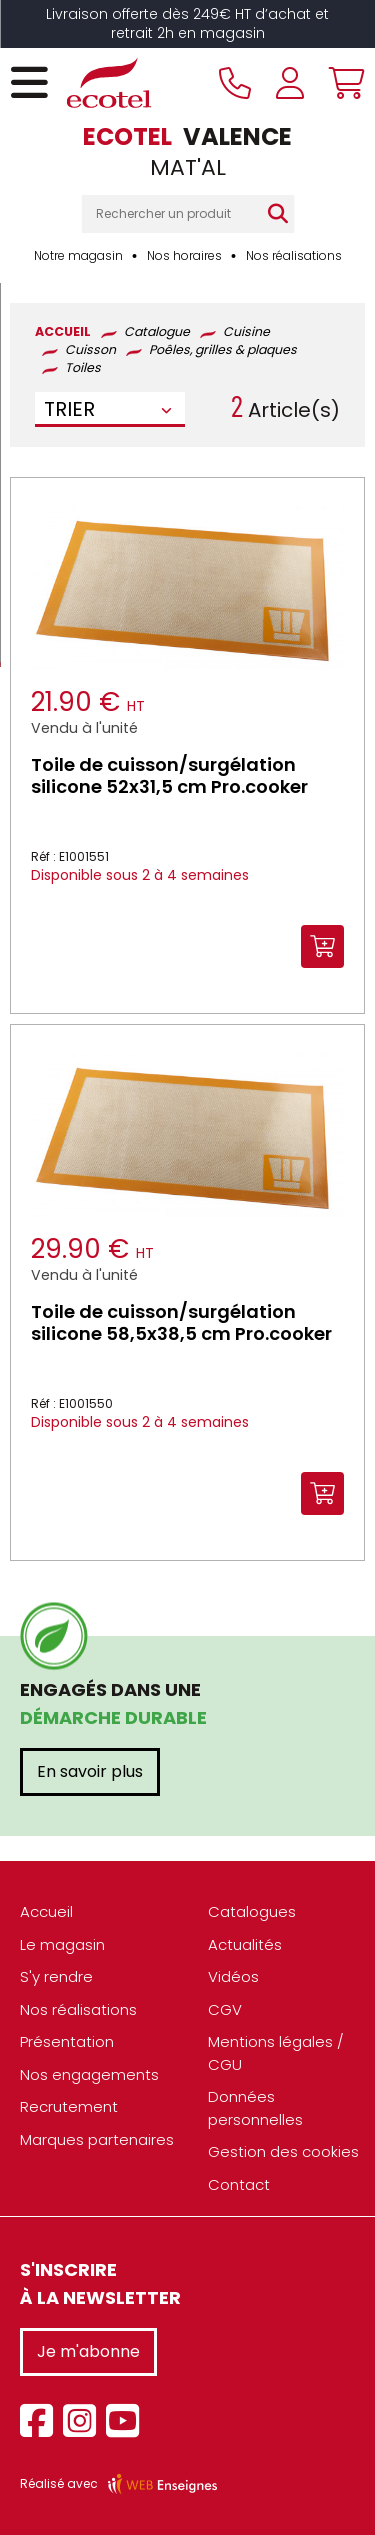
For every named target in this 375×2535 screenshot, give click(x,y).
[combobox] (110, 409)
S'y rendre (56, 1976)
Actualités (245, 1944)
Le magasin (62, 1944)
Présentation (67, 2041)
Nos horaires (184, 255)
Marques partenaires (97, 2139)
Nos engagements (89, 2074)
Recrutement (69, 2106)
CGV (225, 2009)
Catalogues (252, 1911)
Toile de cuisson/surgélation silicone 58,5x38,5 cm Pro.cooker (181, 1323)
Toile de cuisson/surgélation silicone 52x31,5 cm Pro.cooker (169, 776)
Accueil (46, 1911)
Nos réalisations (294, 255)
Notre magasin (78, 255)
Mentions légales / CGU (276, 2053)
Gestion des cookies (283, 2151)
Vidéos (233, 1976)
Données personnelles (255, 2108)
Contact (239, 2184)
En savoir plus (90, 1771)
